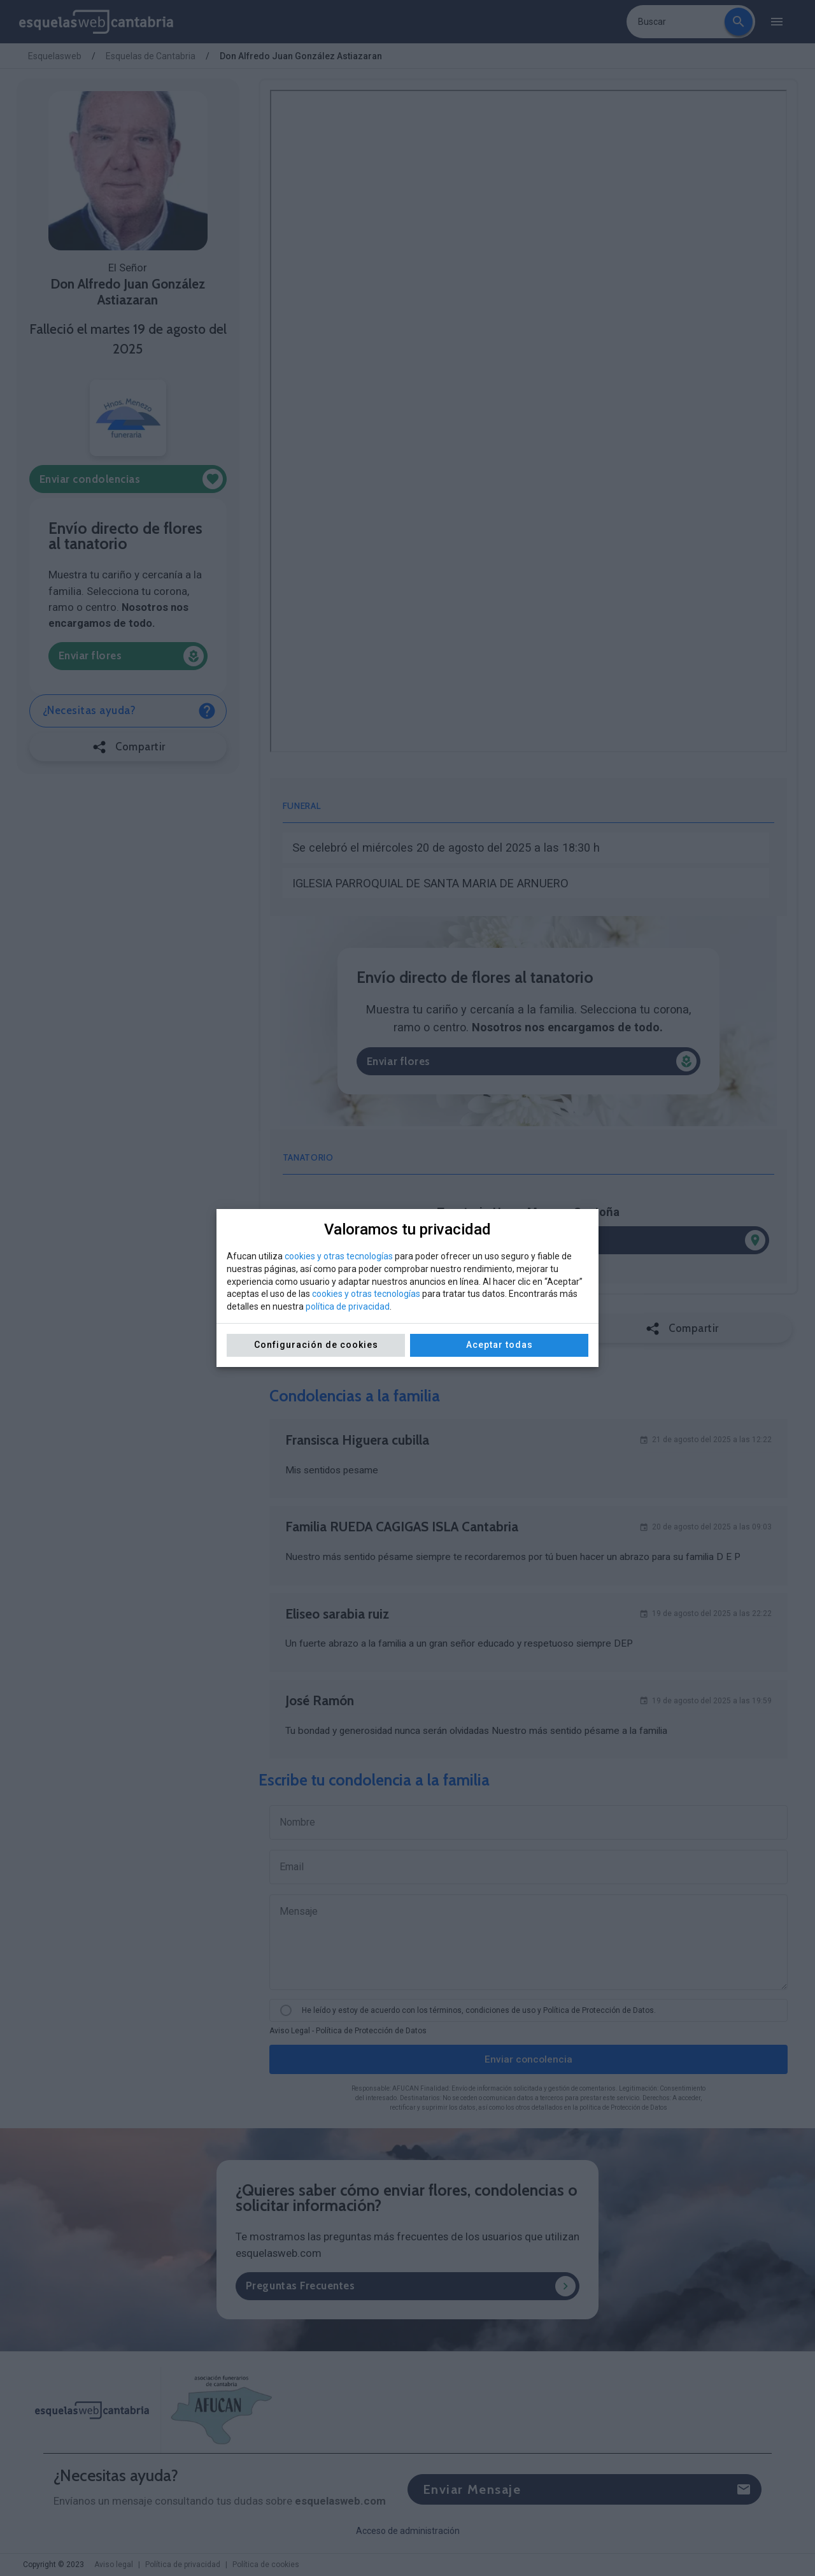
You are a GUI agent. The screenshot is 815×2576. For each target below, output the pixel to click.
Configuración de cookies (316, 1345)
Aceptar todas (499, 1345)
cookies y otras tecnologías (339, 1256)
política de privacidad (348, 1306)
